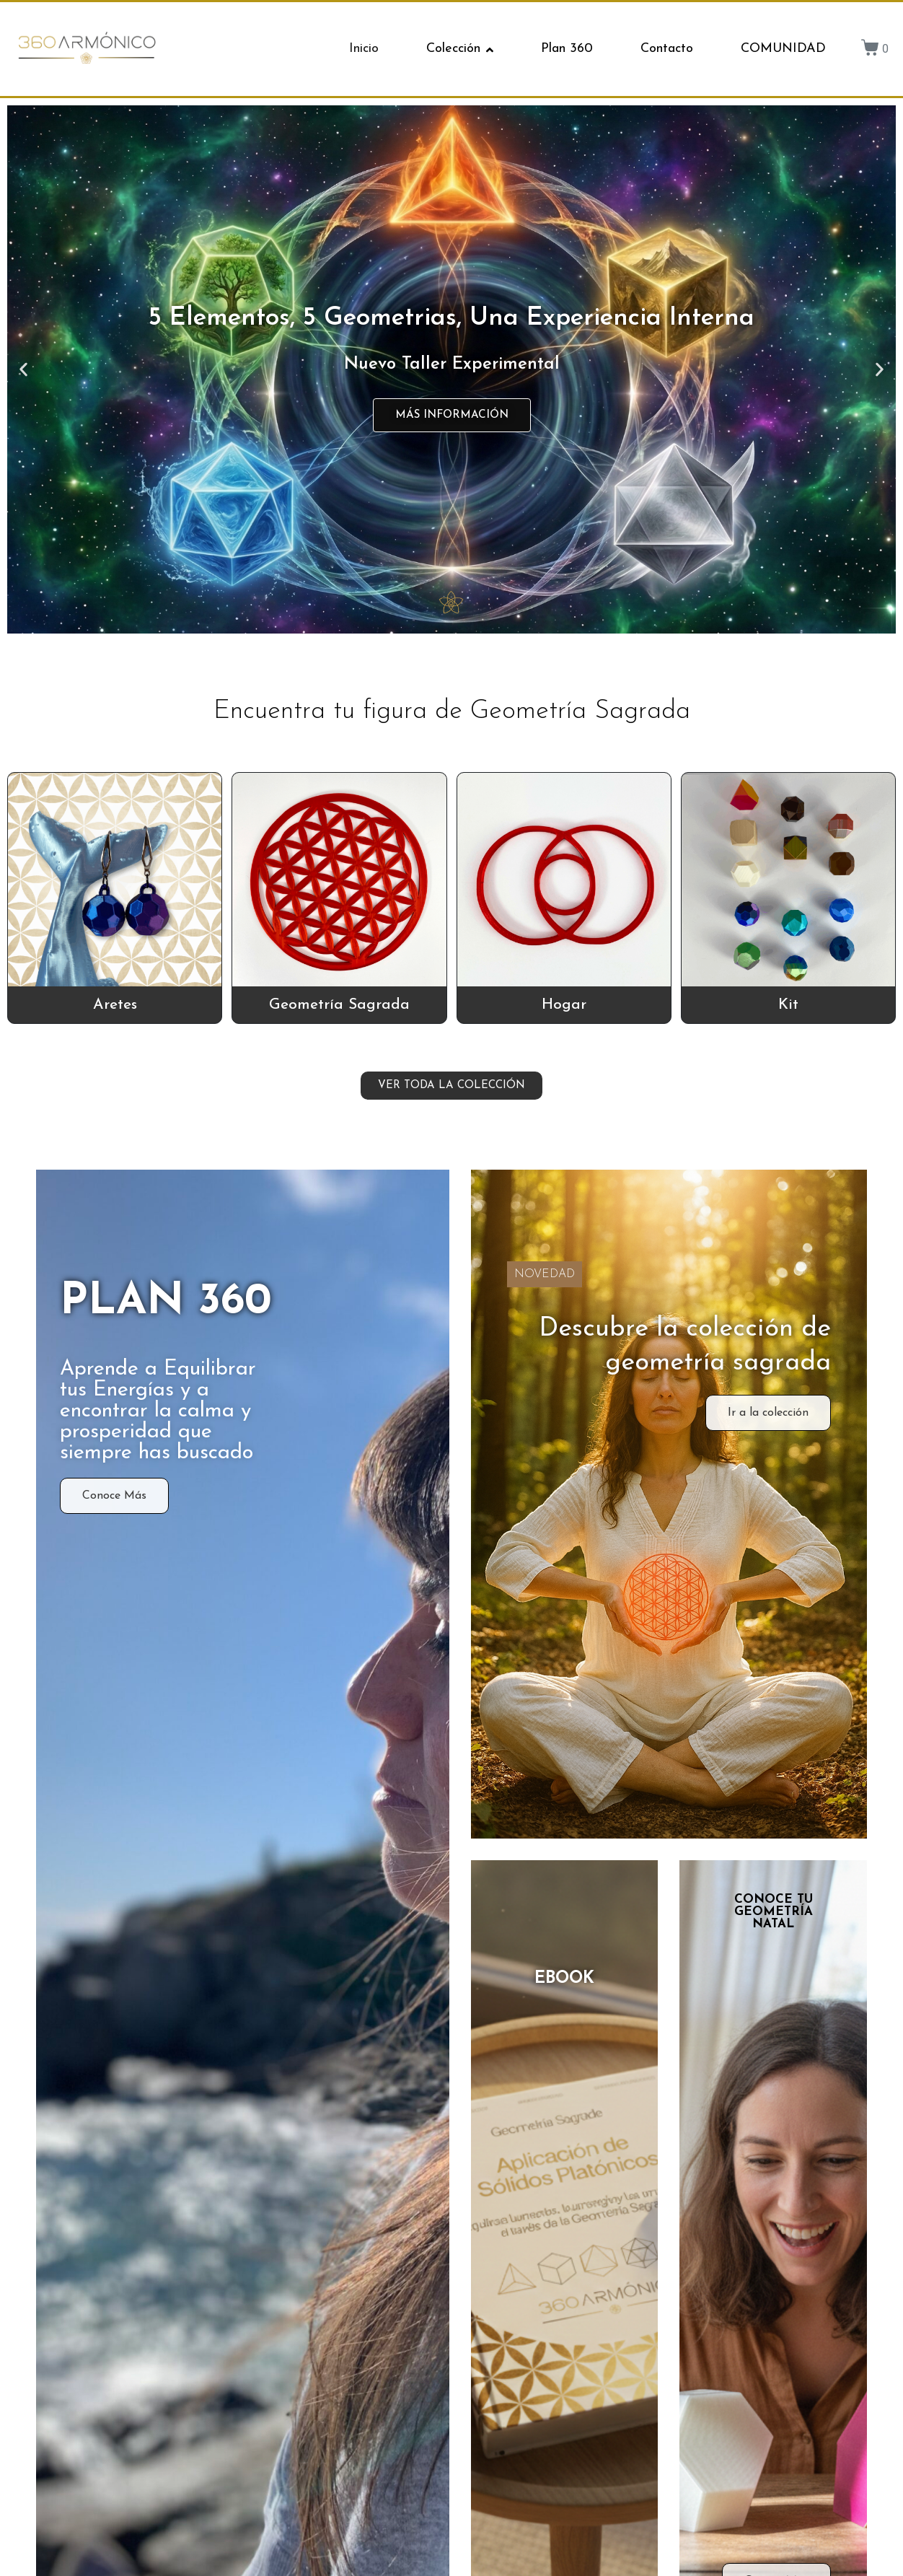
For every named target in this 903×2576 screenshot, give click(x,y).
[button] (23, 369)
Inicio (364, 49)
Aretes (115, 1004)
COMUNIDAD (783, 49)
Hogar (564, 1004)
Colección (459, 49)
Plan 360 (567, 49)
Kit (788, 1004)
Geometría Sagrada (339, 1004)
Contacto (666, 49)
